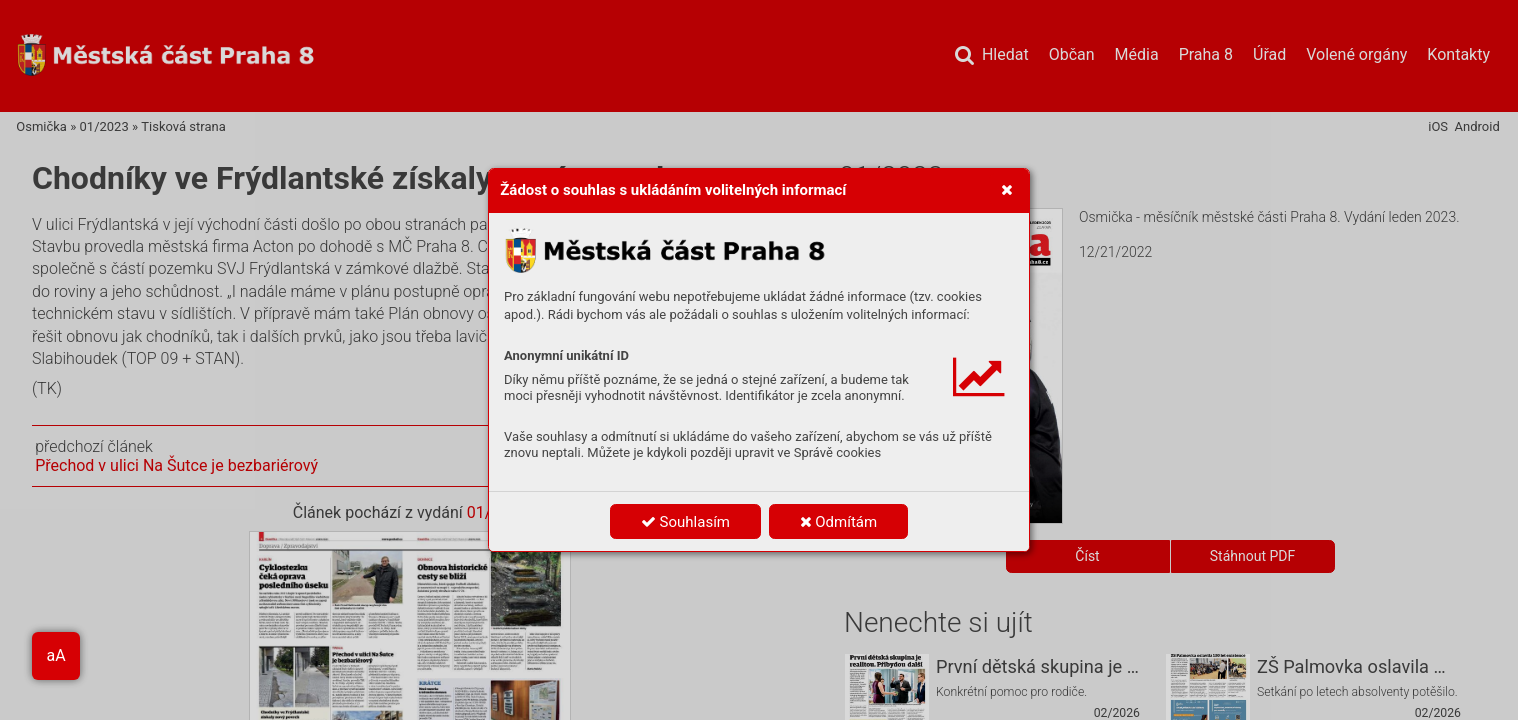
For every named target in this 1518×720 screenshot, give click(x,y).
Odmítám (839, 522)
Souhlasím (685, 522)
